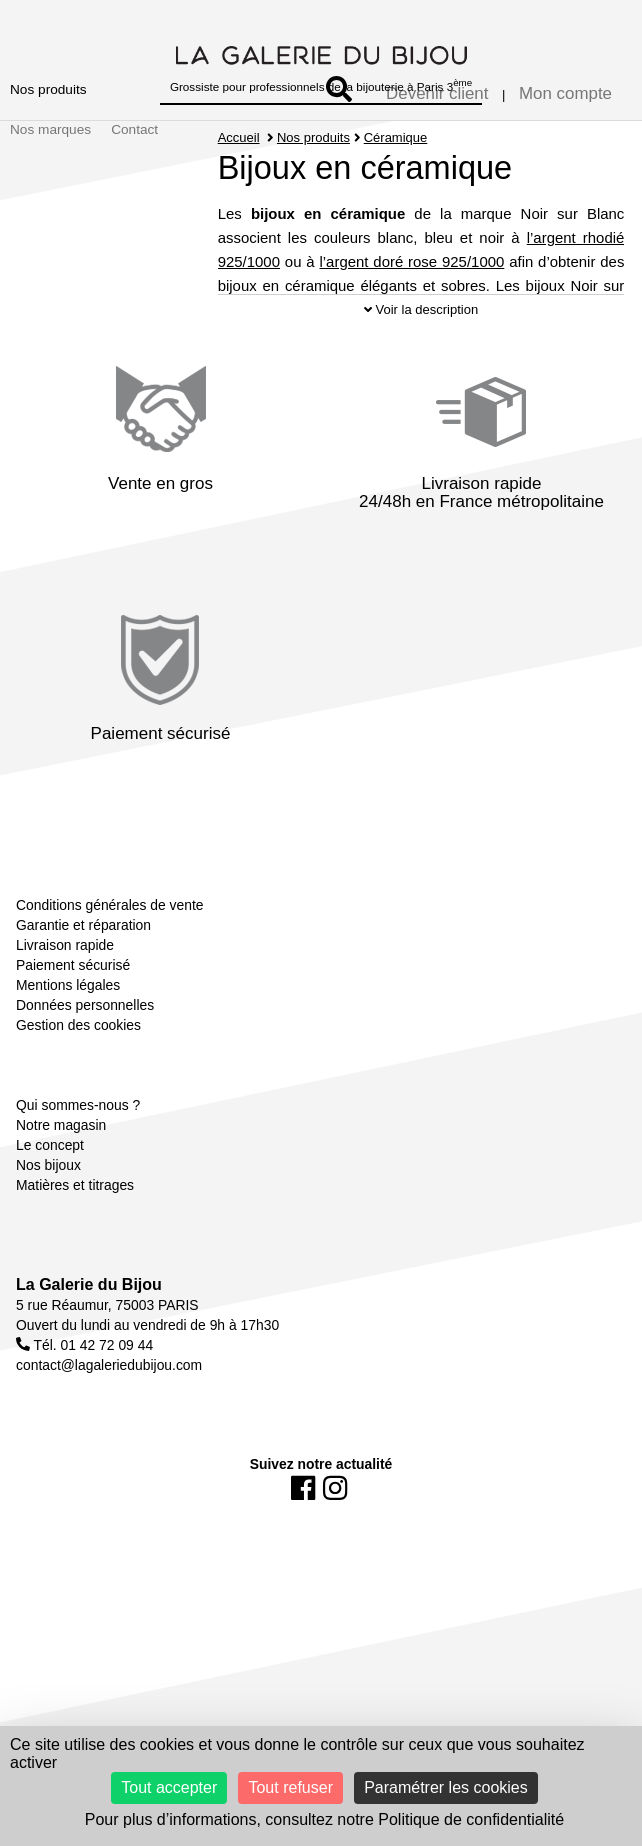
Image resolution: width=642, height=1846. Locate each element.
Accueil (239, 137)
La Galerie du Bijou (89, 1311)
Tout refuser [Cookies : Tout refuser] (290, 1787)
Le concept (50, 1172)
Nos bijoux (48, 1192)
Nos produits (48, 89)
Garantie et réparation (83, 952)
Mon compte (565, 93)
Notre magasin (61, 1152)
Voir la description (421, 336)
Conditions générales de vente (109, 932)
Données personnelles (85, 1032)
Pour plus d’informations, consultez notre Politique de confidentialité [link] (324, 1819)
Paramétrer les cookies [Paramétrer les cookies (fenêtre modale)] (446, 1787)
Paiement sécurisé (73, 992)
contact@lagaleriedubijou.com (109, 1392)
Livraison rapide (65, 972)
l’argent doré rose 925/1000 (411, 261)
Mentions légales (68, 1012)
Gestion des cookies (78, 1052)
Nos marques (50, 129)
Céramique (396, 137)
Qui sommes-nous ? (78, 1132)
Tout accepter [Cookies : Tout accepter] (169, 1787)
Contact (134, 129)
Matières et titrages (75, 1212)
